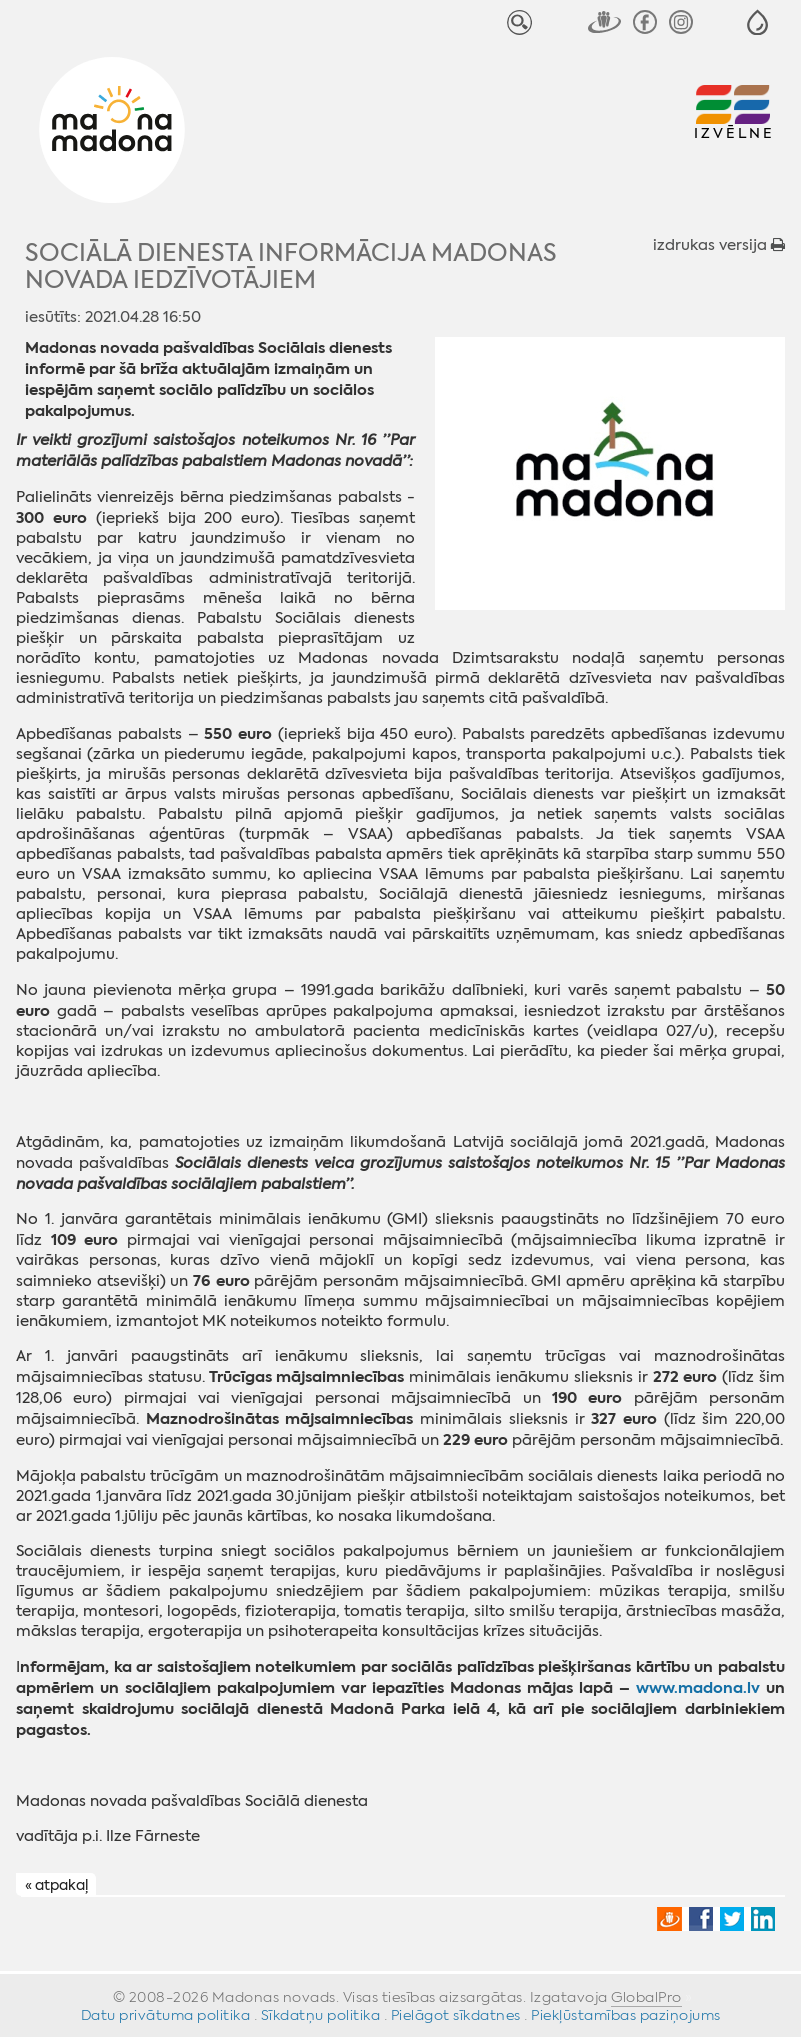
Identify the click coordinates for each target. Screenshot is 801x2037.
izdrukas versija (719, 245)
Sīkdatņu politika (321, 2015)
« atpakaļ (56, 1885)
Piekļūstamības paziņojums (626, 2015)
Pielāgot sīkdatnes (456, 2015)
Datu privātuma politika (166, 2015)
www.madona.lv (698, 1687)
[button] (757, 22)
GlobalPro (646, 1997)
